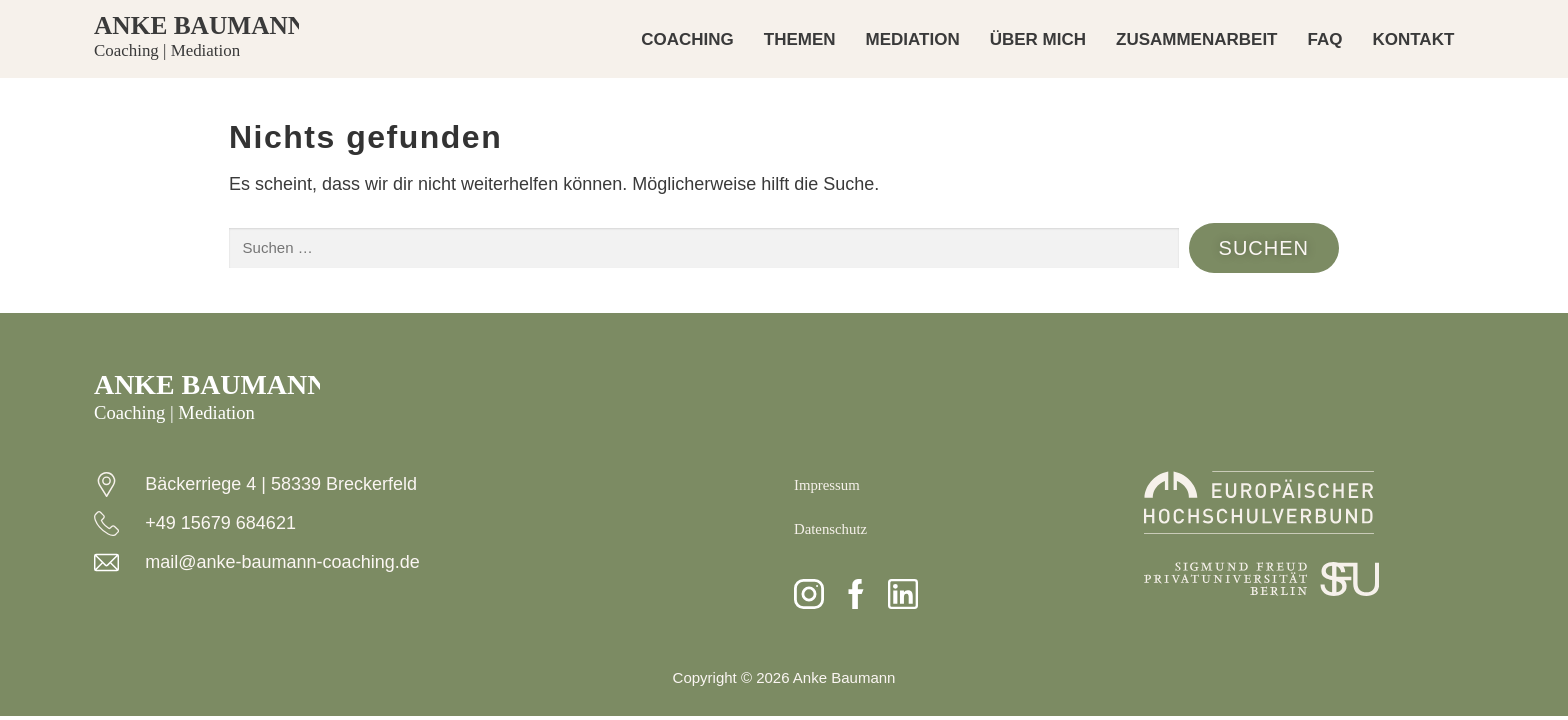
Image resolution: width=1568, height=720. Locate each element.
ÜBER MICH (1038, 39)
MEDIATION (913, 39)
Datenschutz (838, 528)
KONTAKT (1413, 39)
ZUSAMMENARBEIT (1197, 39)
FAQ (1325, 39)
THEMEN (800, 39)
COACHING (687, 39)
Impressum (834, 484)
